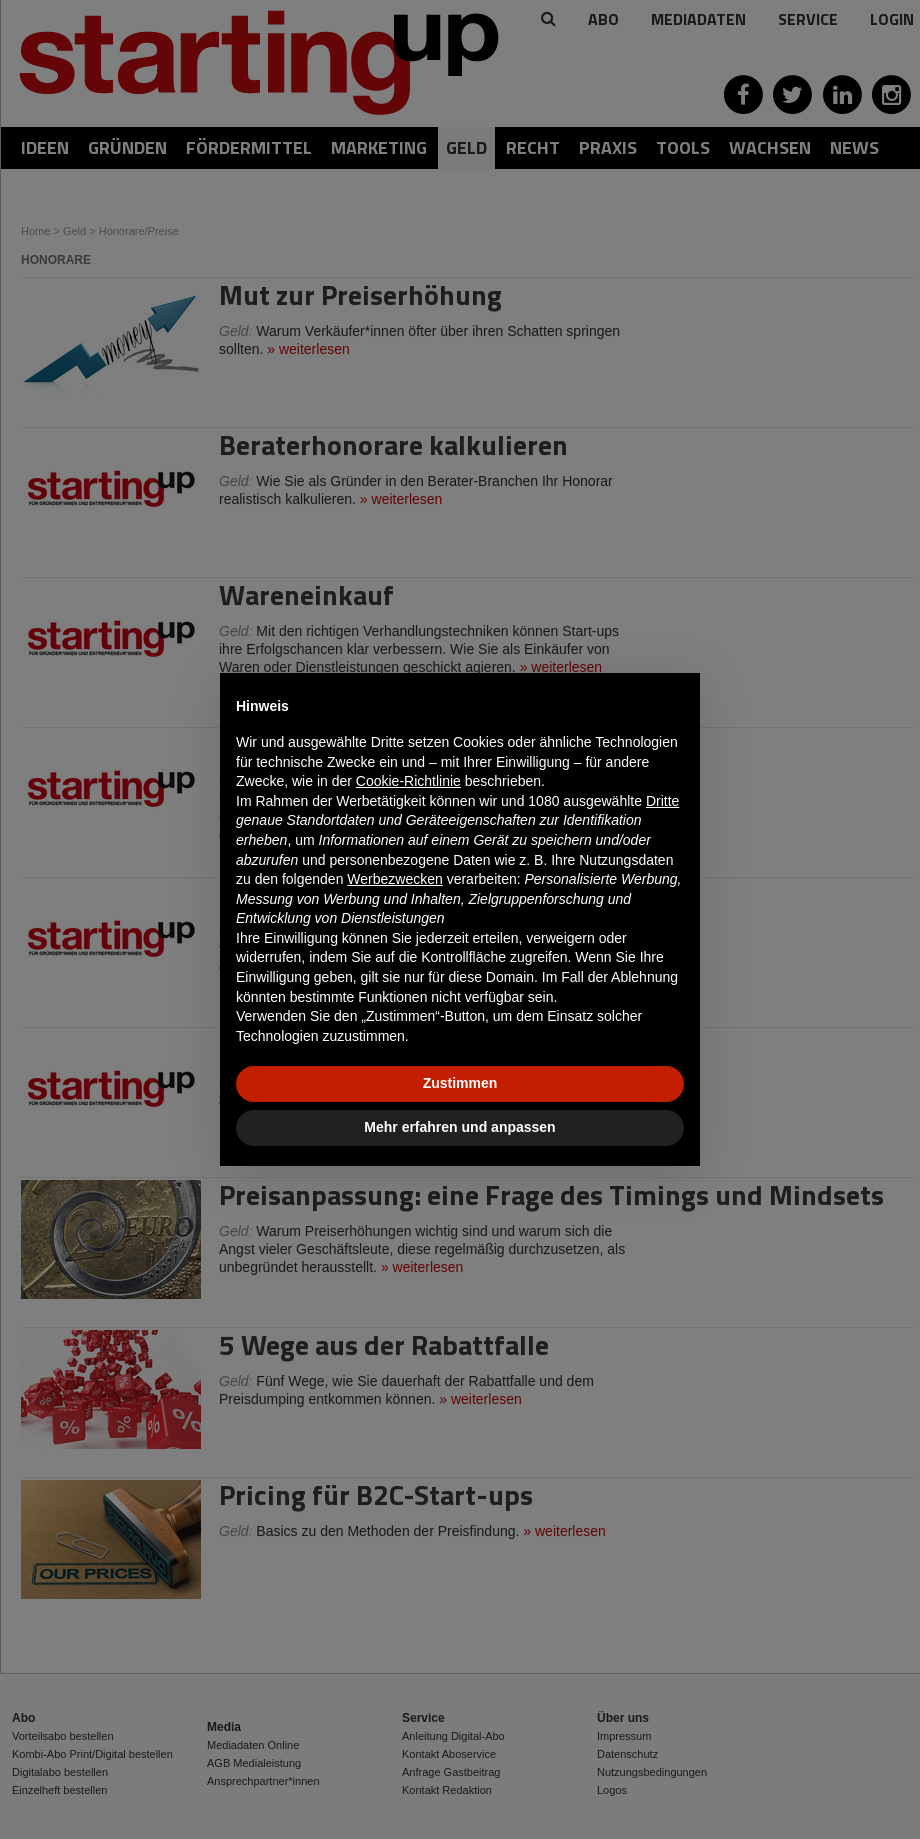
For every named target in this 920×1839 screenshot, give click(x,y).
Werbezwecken (394, 879)
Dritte (662, 801)
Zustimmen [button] (460, 1083)
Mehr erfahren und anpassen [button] (459, 1127)
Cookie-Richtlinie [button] (408, 781)
